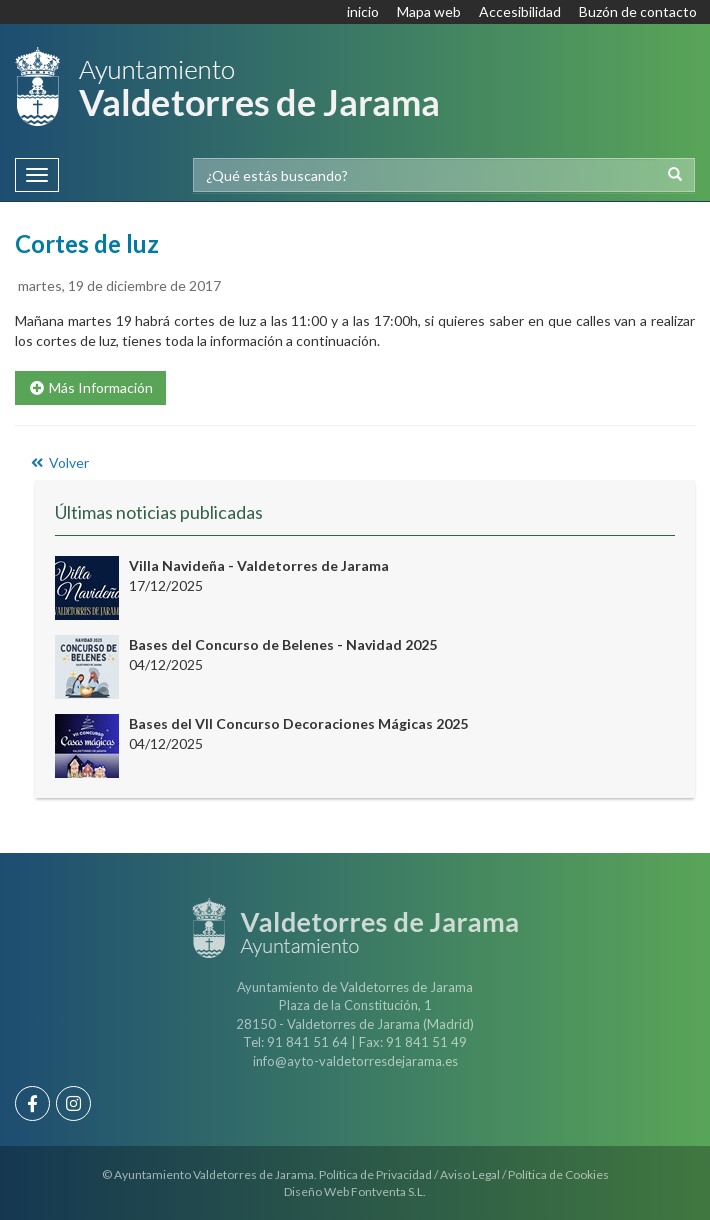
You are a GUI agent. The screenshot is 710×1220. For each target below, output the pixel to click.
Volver (58, 462)
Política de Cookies (558, 1174)
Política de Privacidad (375, 1174)
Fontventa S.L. (388, 1191)
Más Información (90, 387)
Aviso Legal (470, 1174)
